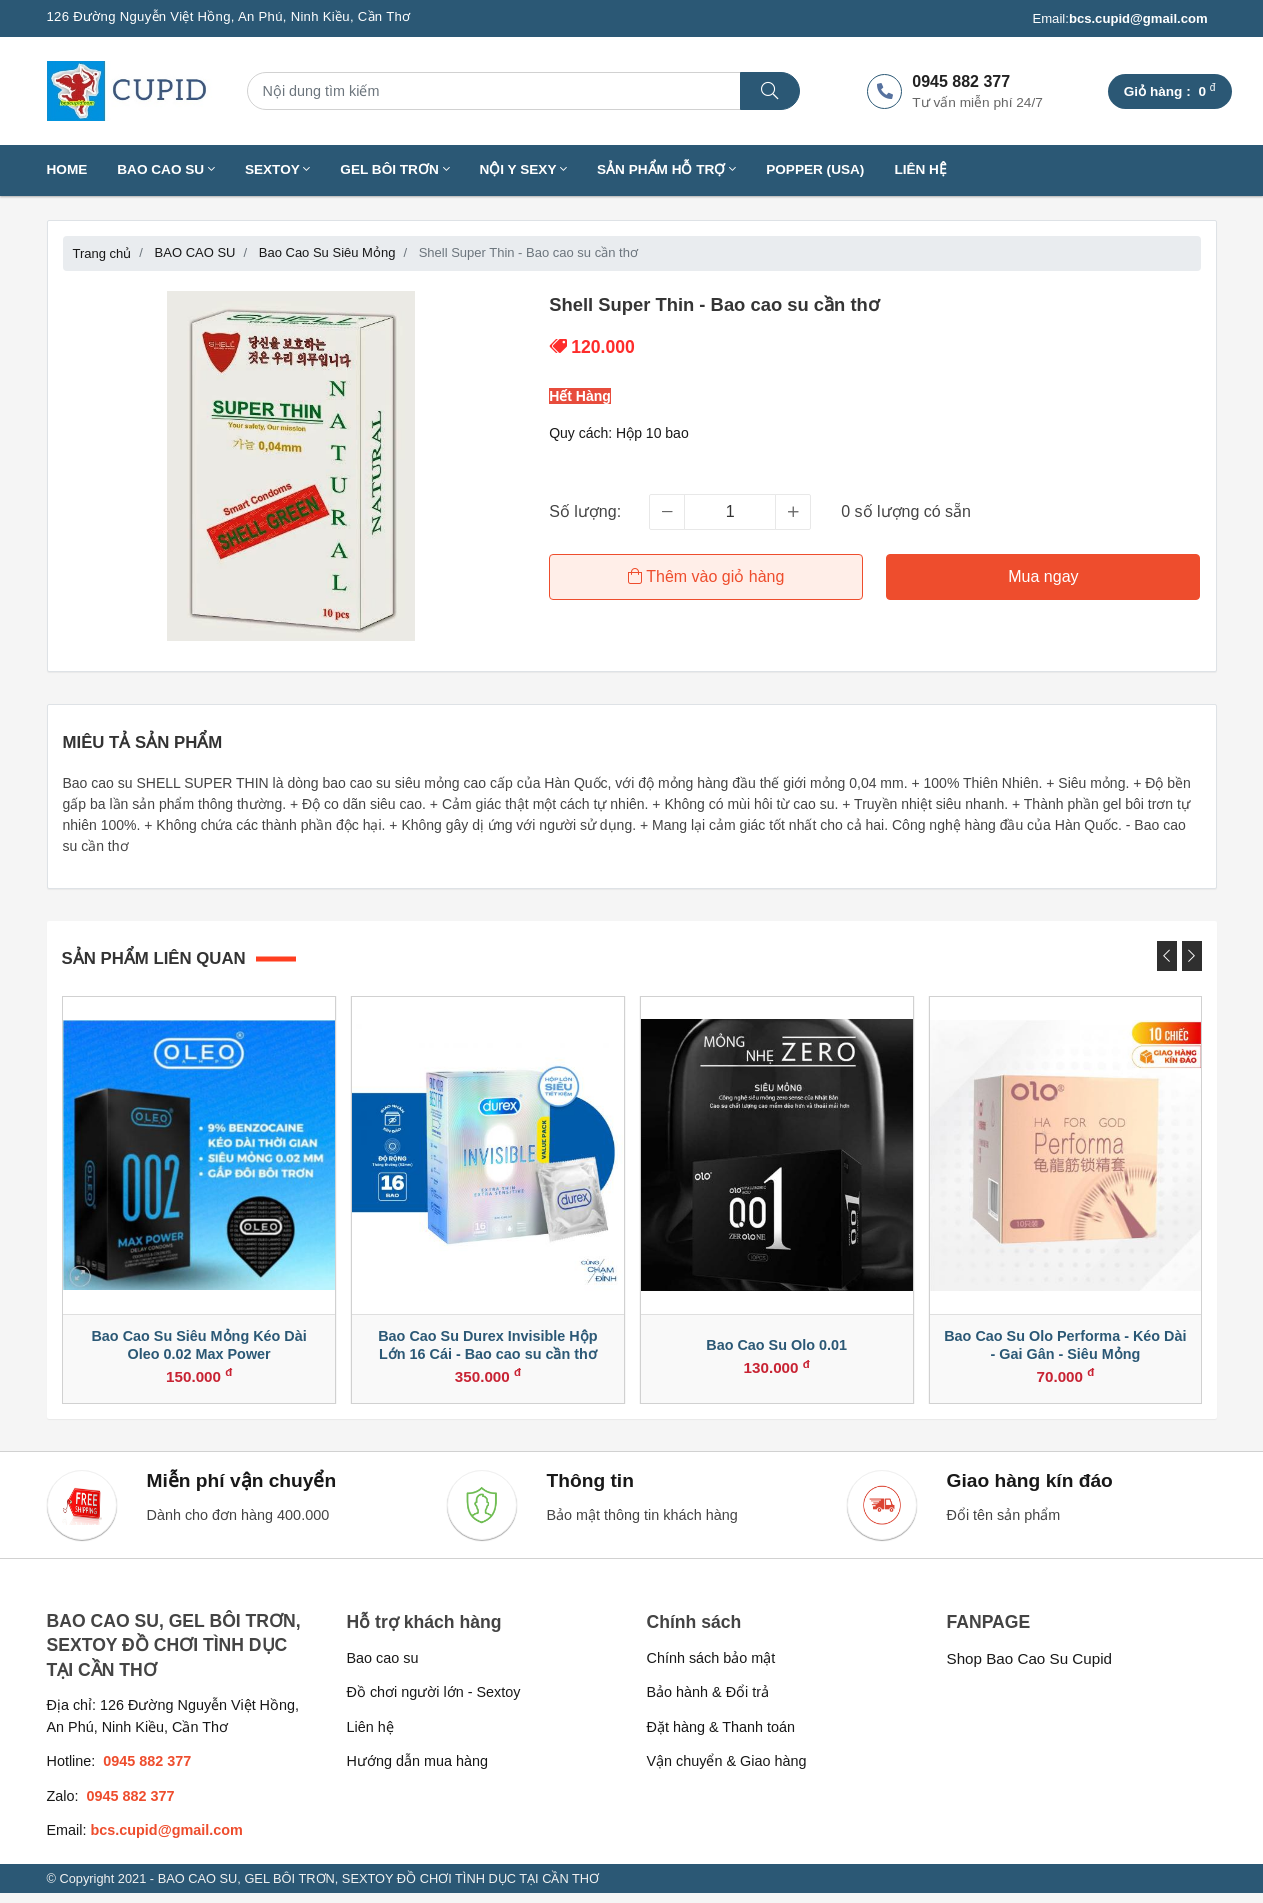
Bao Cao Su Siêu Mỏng (327, 252)
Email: (1119, 19)
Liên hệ (920, 169)
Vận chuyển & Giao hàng (727, 1771)
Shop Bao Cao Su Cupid (1030, 1667)
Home (67, 169)
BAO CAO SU (166, 169)
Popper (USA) (815, 169)
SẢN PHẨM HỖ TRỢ (666, 169)
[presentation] (1167, 956)
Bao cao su (383, 1667)
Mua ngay (1044, 576)
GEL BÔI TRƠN (394, 169)
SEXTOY (277, 169)
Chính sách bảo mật (711, 1667)
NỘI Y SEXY (524, 169)
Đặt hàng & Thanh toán (721, 1736)
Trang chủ (102, 253)
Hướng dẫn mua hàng (417, 1771)
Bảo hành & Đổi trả (708, 1702)
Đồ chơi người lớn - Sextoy (434, 1702)
